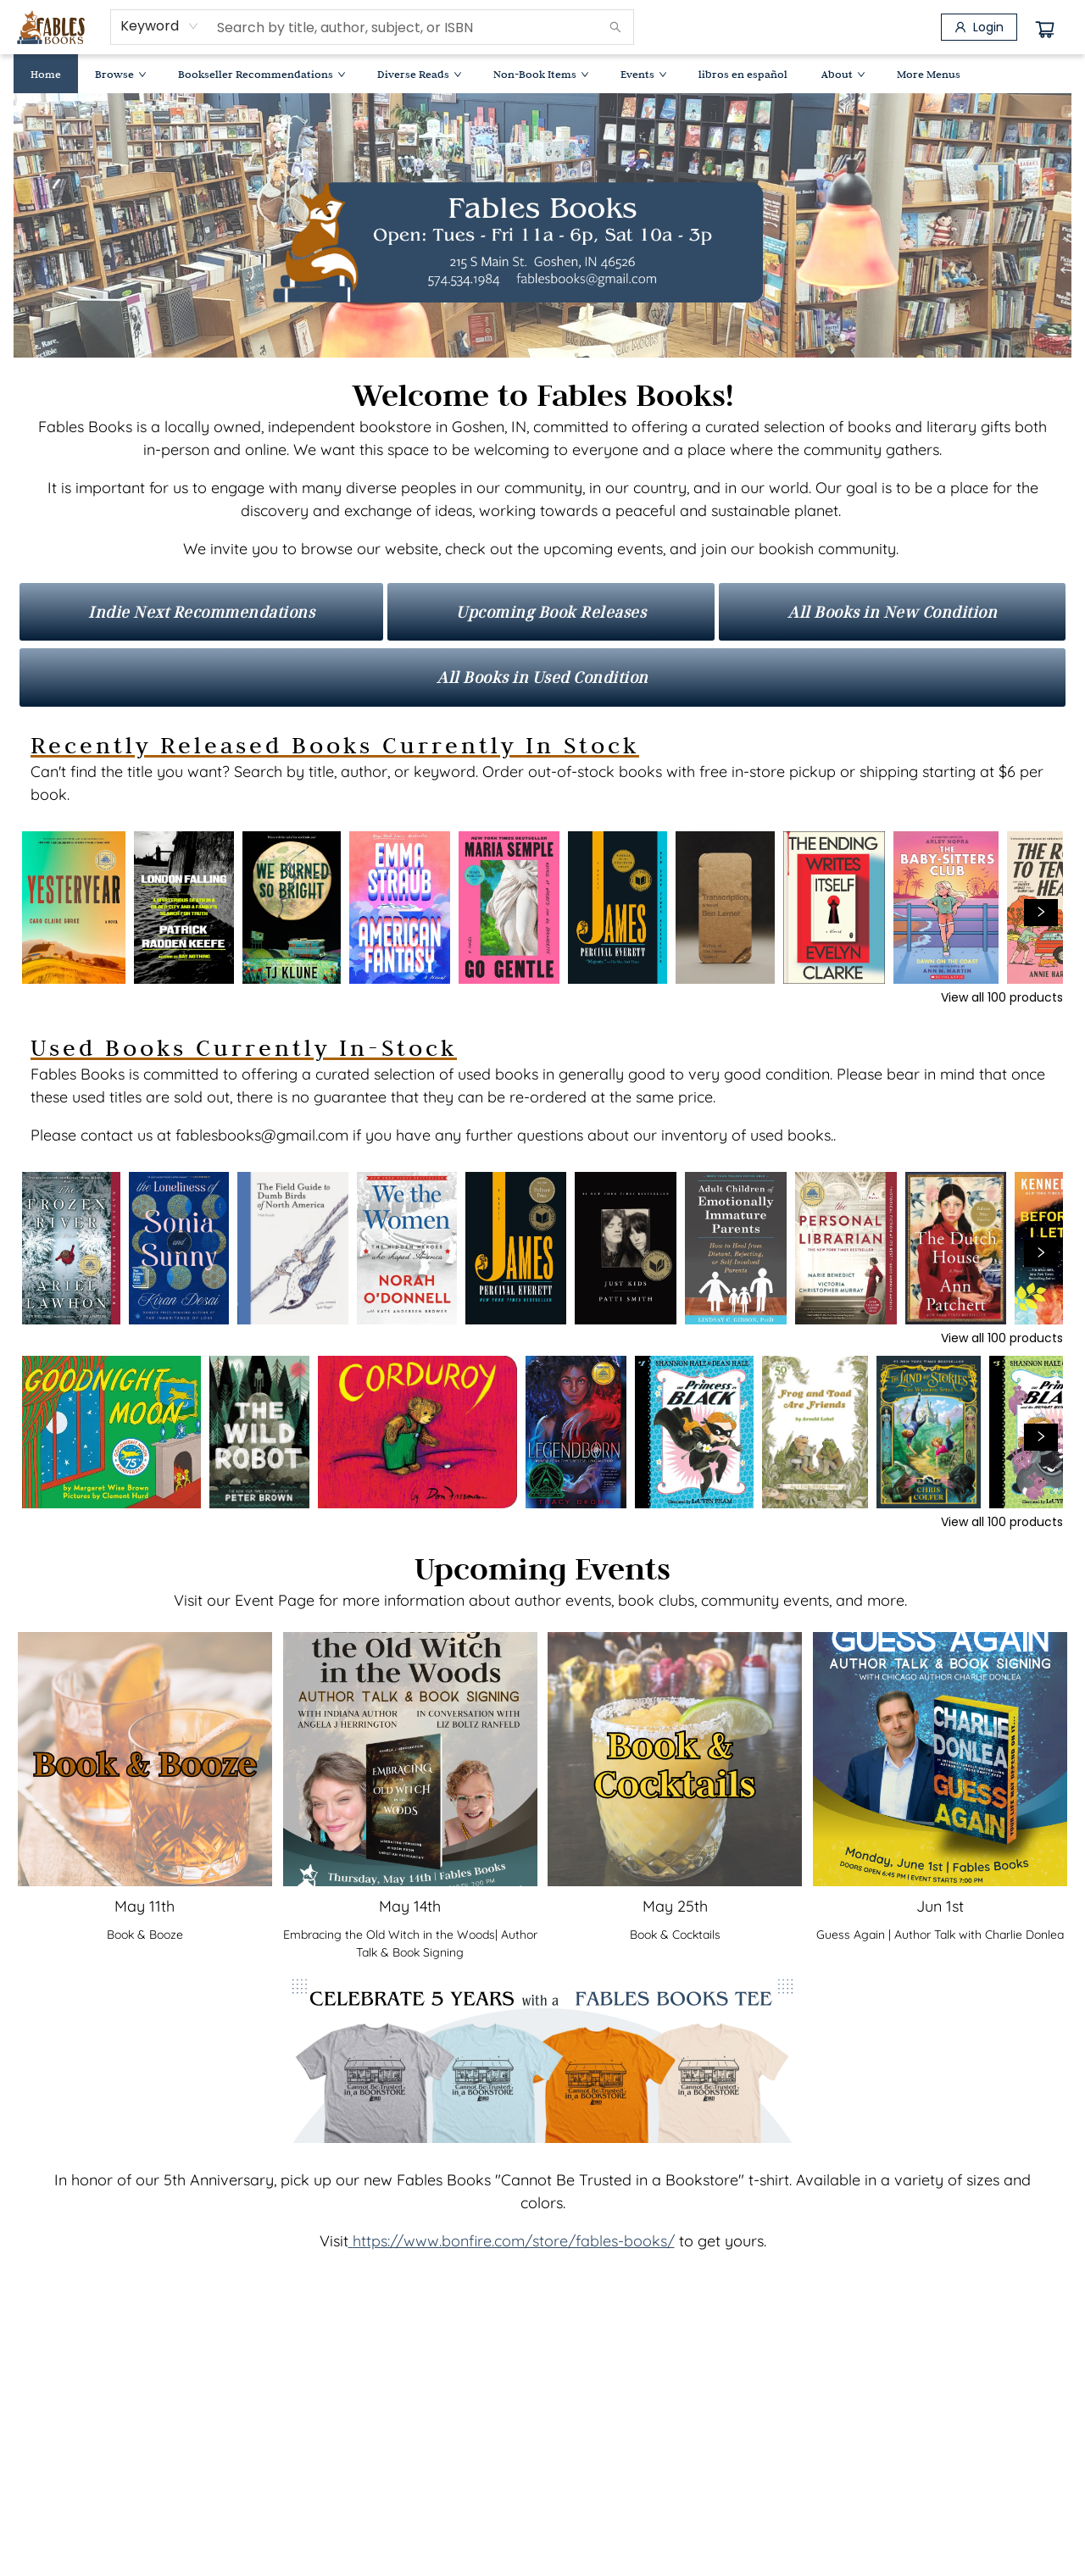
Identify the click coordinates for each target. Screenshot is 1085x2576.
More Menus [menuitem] (928, 73)
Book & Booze (145, 1934)
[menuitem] (46, 73)
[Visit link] (201, 611)
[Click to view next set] (1041, 912)
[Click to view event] (145, 1759)
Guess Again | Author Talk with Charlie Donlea (940, 1934)
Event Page (274, 1600)
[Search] (615, 27)
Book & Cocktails (675, 1934)
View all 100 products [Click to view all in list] (1002, 997)
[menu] (542, 73)
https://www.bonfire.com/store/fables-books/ (514, 2241)
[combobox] (160, 26)
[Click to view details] (73, 907)
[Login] (979, 27)
